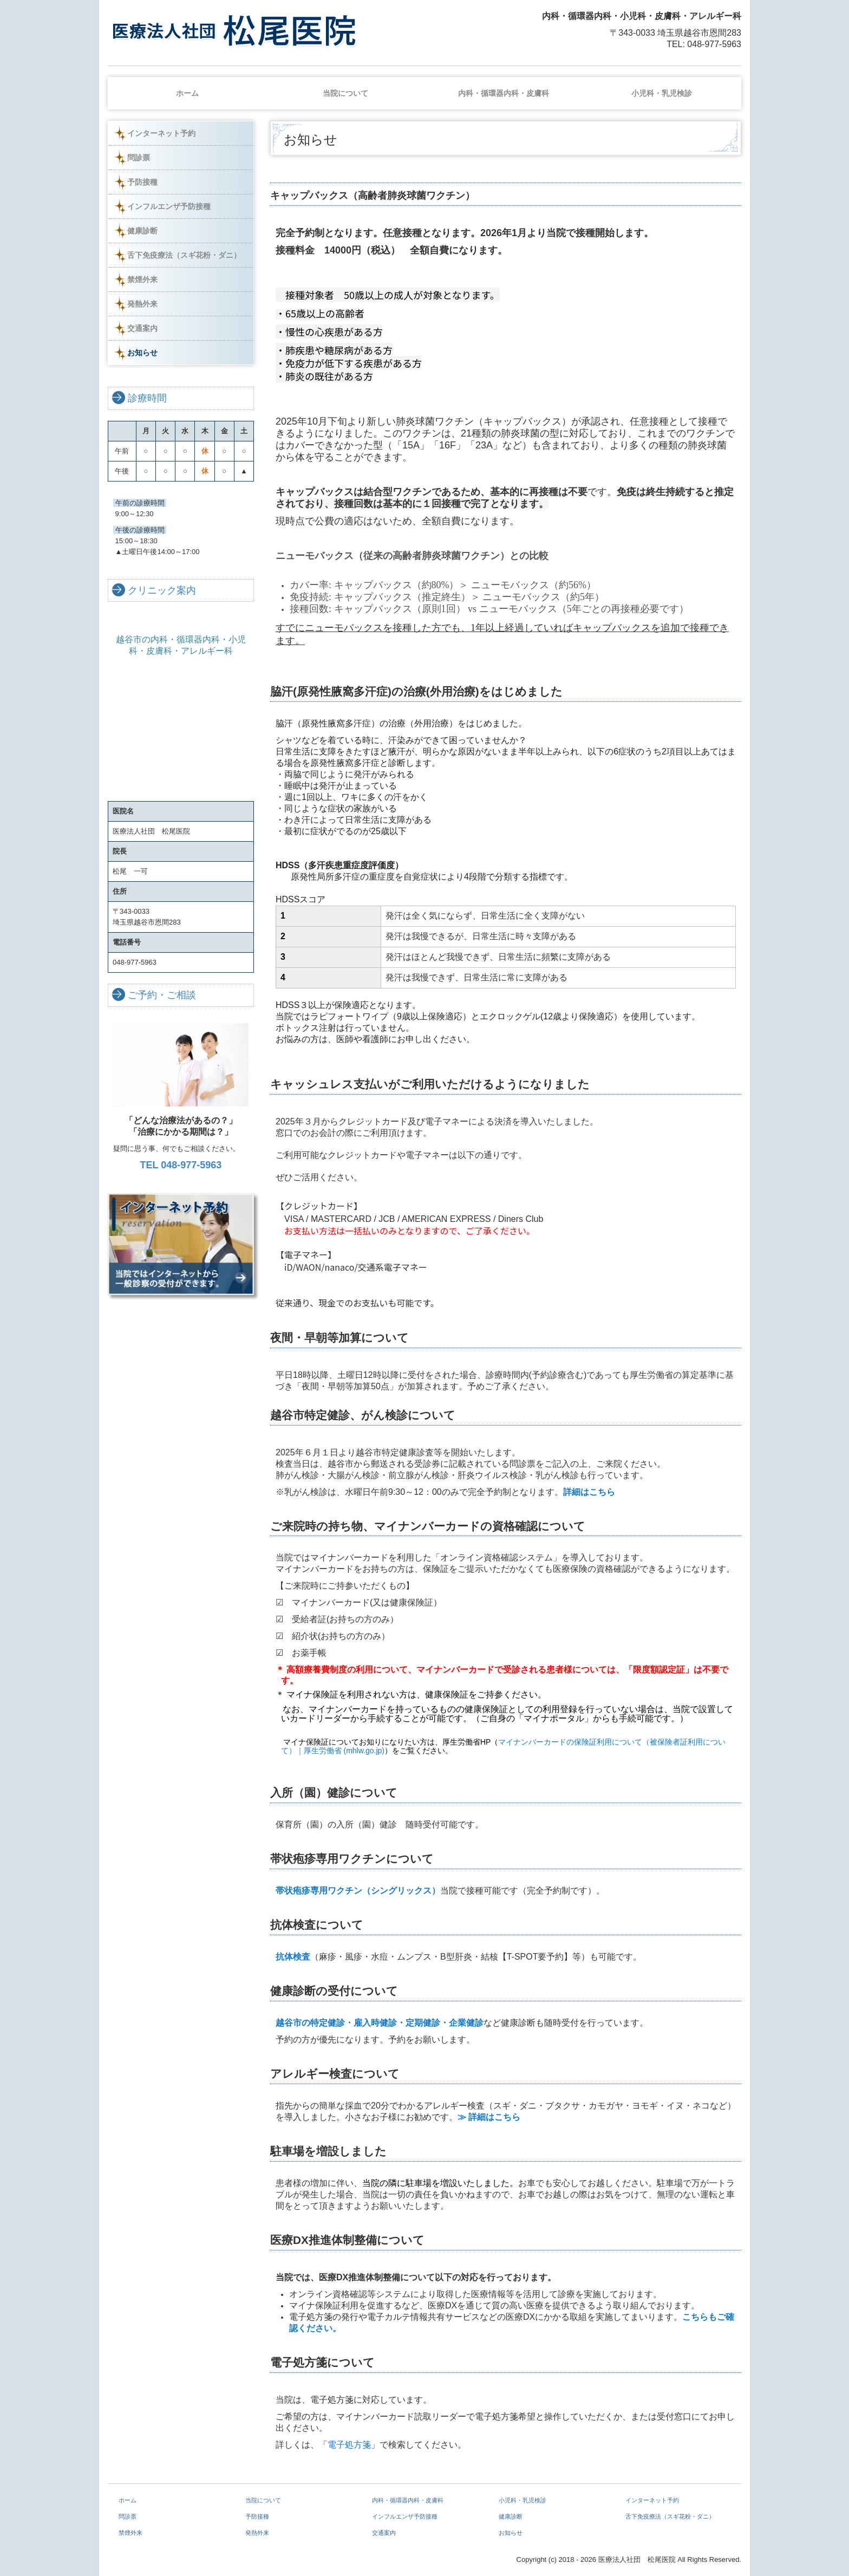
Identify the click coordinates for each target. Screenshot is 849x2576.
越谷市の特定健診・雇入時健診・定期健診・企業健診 (380, 2022)
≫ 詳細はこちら (491, 2117)
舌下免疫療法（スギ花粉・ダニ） (184, 255)
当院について (345, 93)
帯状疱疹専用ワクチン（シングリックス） (358, 1890)
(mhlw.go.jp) (363, 1750)
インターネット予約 (161, 133)
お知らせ (142, 352)
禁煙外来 (142, 279)
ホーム (187, 93)
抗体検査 (293, 1956)
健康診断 (142, 230)
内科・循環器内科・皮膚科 (503, 93)
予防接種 (142, 182)
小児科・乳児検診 (661, 93)
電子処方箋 (349, 2444)
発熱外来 (142, 304)
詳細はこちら (589, 1492)
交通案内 (142, 328)
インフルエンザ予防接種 (169, 206)
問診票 (138, 157)
